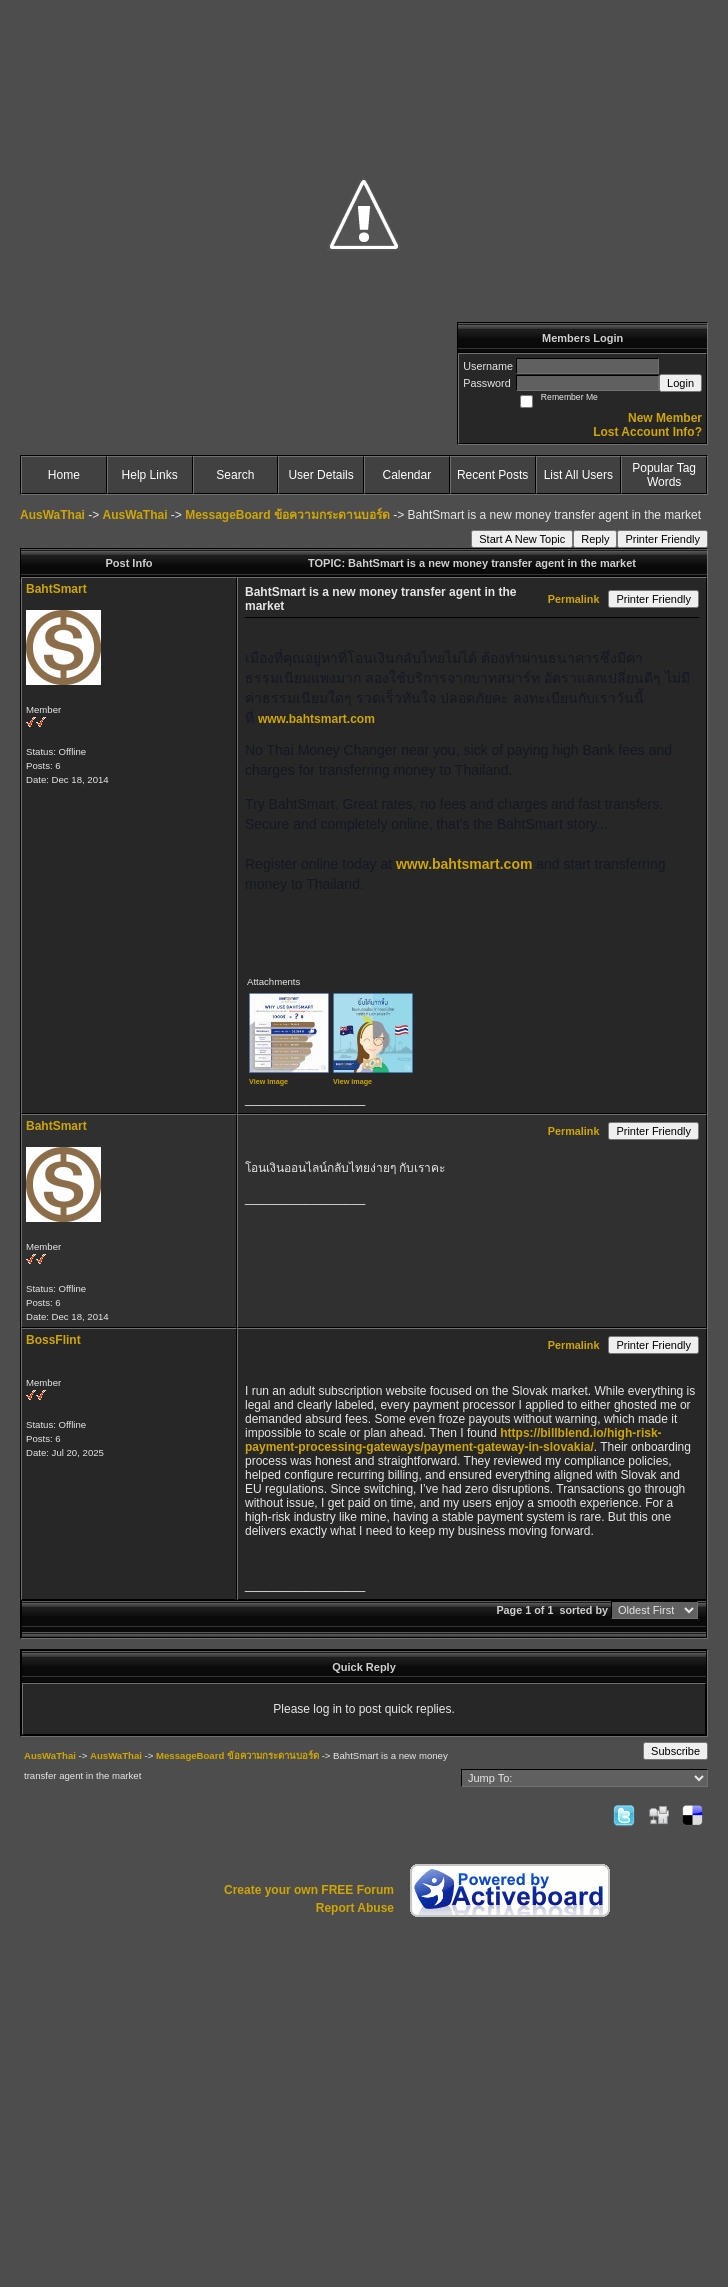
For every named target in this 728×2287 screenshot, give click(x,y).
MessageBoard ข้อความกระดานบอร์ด (287, 515)
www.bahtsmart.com (316, 719)
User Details (320, 475)
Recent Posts (492, 475)
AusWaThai (52, 515)
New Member (665, 418)
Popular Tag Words (664, 475)
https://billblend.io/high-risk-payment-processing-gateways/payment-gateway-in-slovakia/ (453, 1440)
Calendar (407, 475)
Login (680, 383)
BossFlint (53, 1340)
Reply (595, 539)
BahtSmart (56, 589)
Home (64, 475)
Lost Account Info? (647, 432)
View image (268, 1081)
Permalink (574, 599)
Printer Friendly (662, 539)
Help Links (150, 475)
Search (235, 475)
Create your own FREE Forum (309, 1890)
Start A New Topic (522, 539)
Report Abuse (355, 1908)
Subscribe (675, 1751)
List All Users (578, 475)
